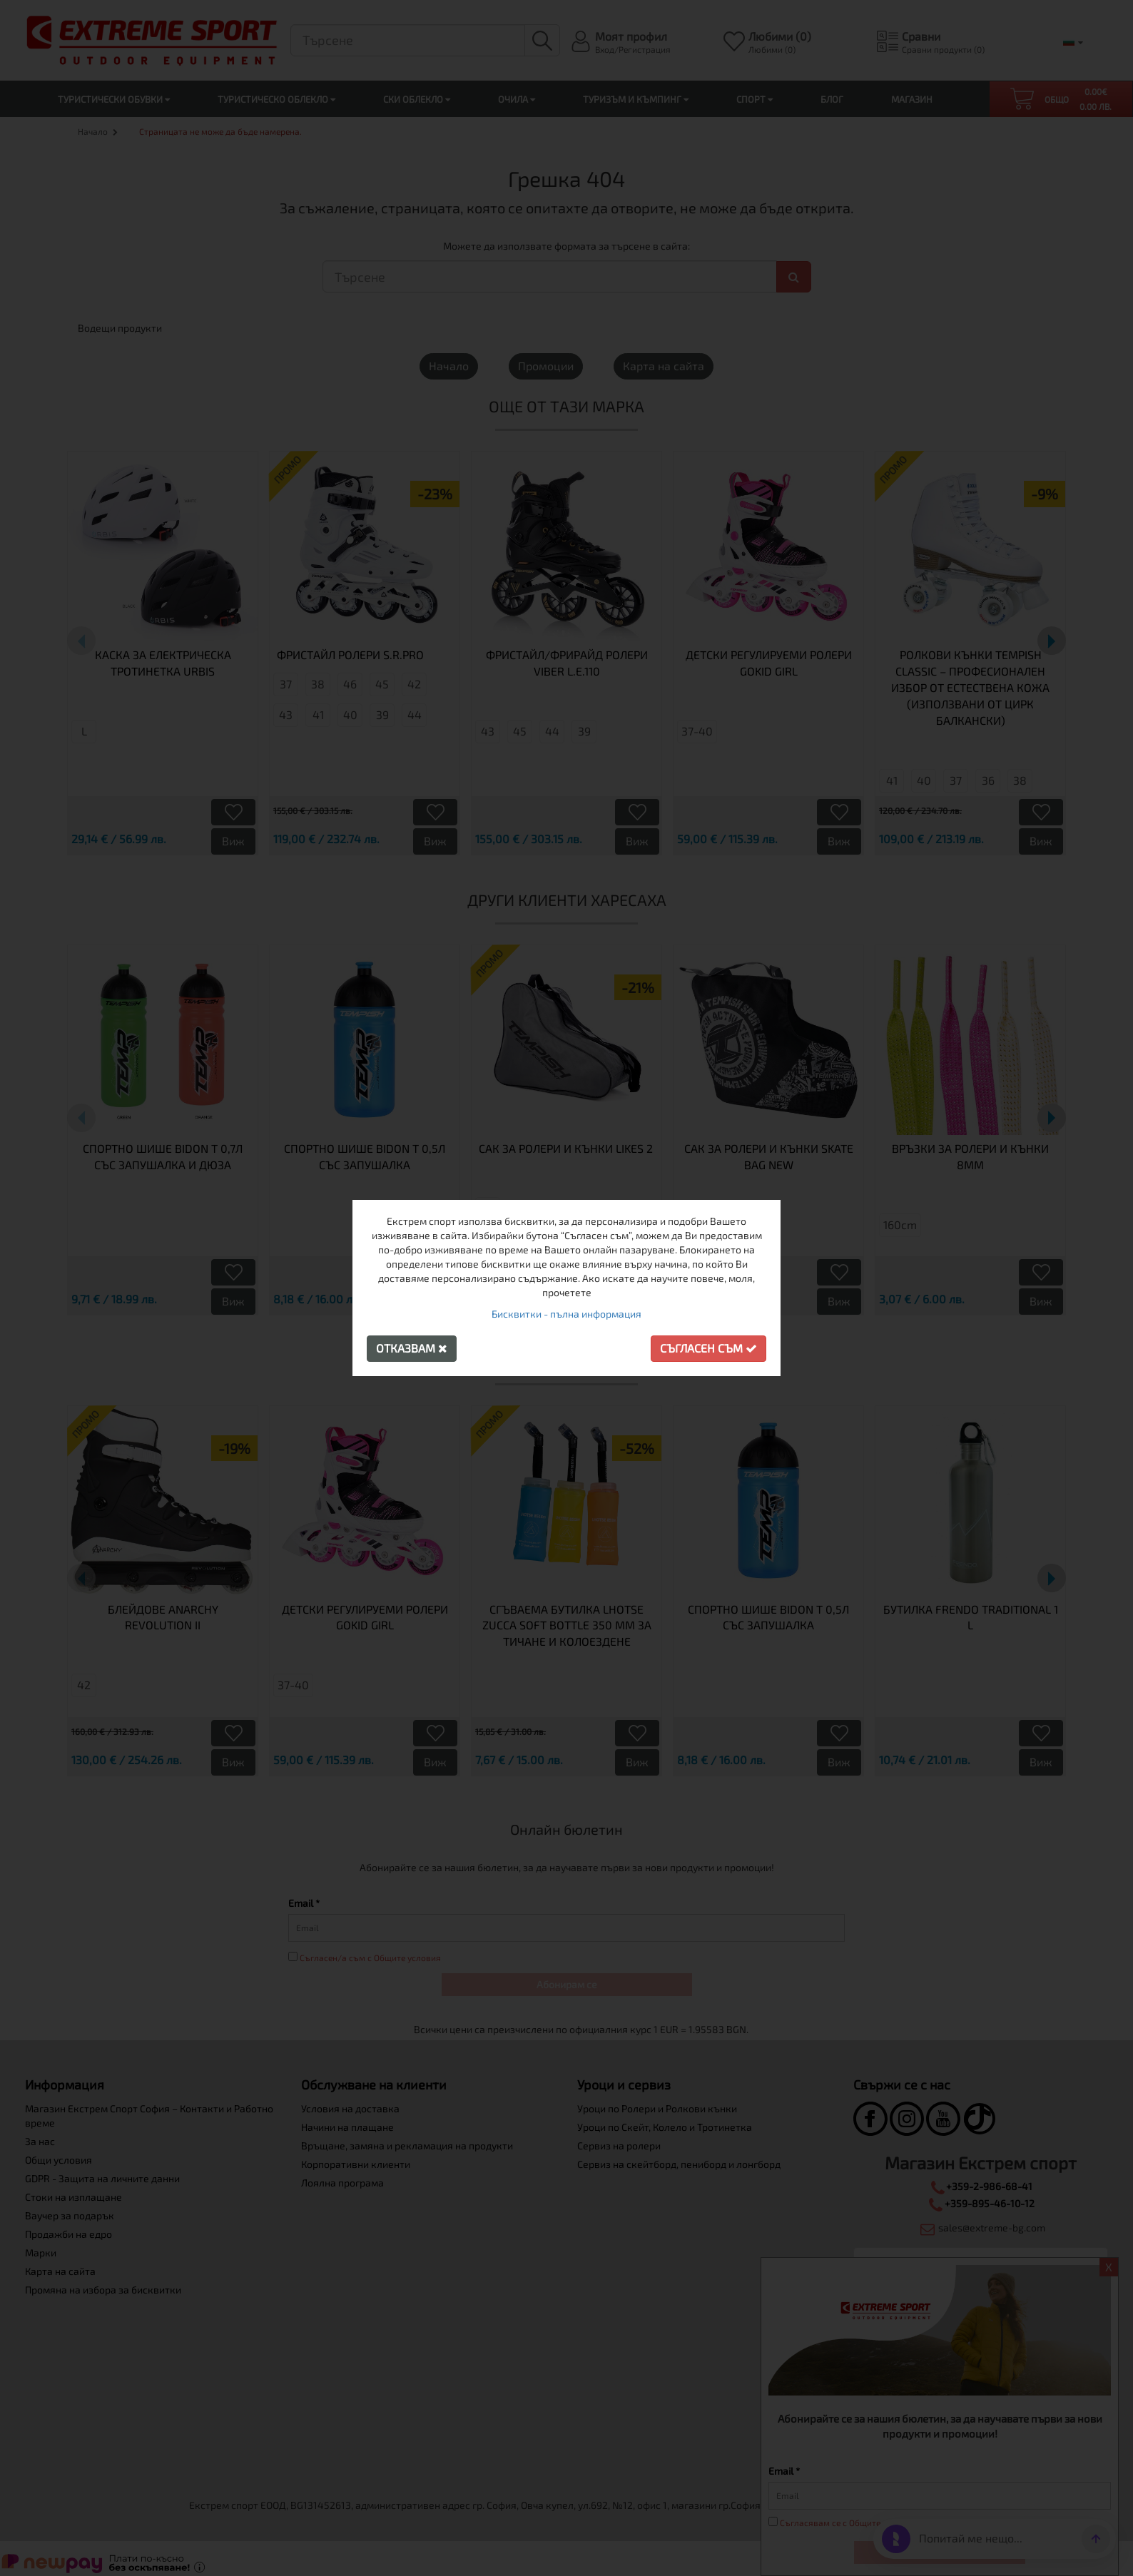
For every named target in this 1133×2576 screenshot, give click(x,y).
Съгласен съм (708, 1348)
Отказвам (411, 1348)
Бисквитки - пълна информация (566, 1314)
